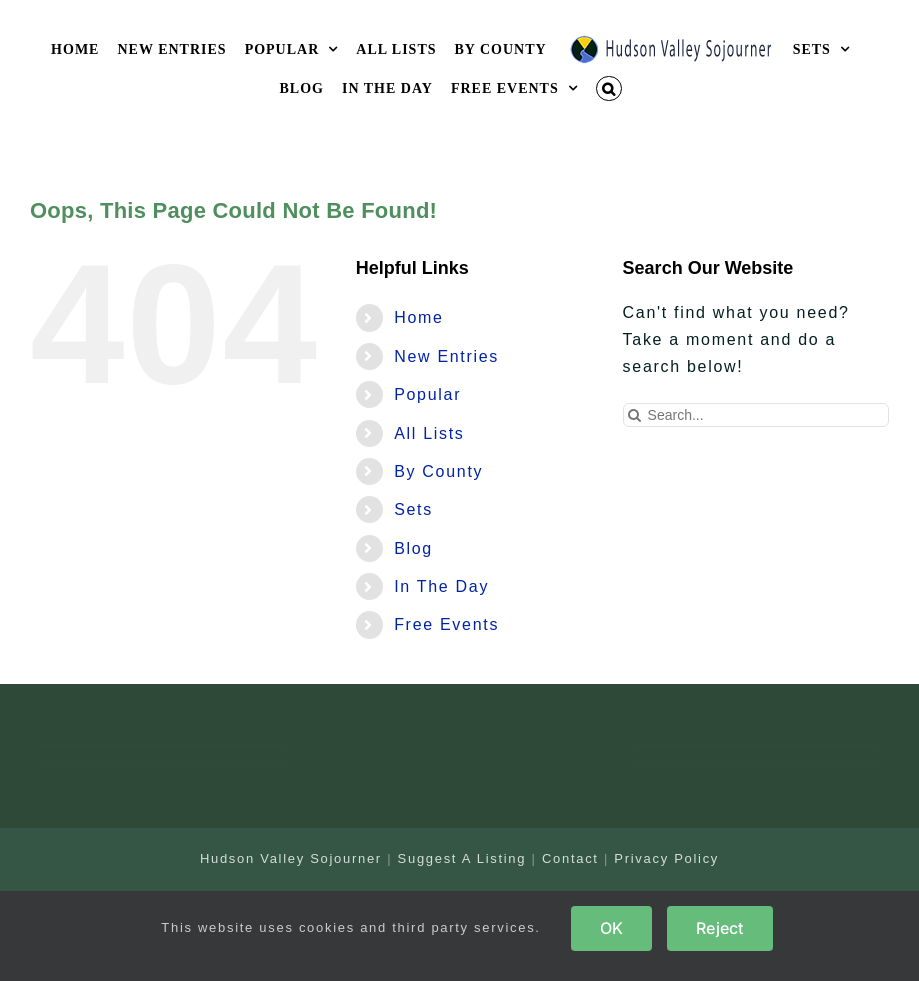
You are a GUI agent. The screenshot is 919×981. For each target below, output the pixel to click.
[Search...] (756, 415)
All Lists (429, 433)
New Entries (446, 356)
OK (611, 928)
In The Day (441, 586)
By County (438, 471)
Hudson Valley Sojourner (291, 858)
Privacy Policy (666, 858)
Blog (413, 548)
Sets (413, 509)
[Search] (635, 415)
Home (418, 317)
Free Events (446, 624)
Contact (570, 858)
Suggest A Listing (462, 858)
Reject (719, 928)
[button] (609, 88)
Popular (427, 394)
